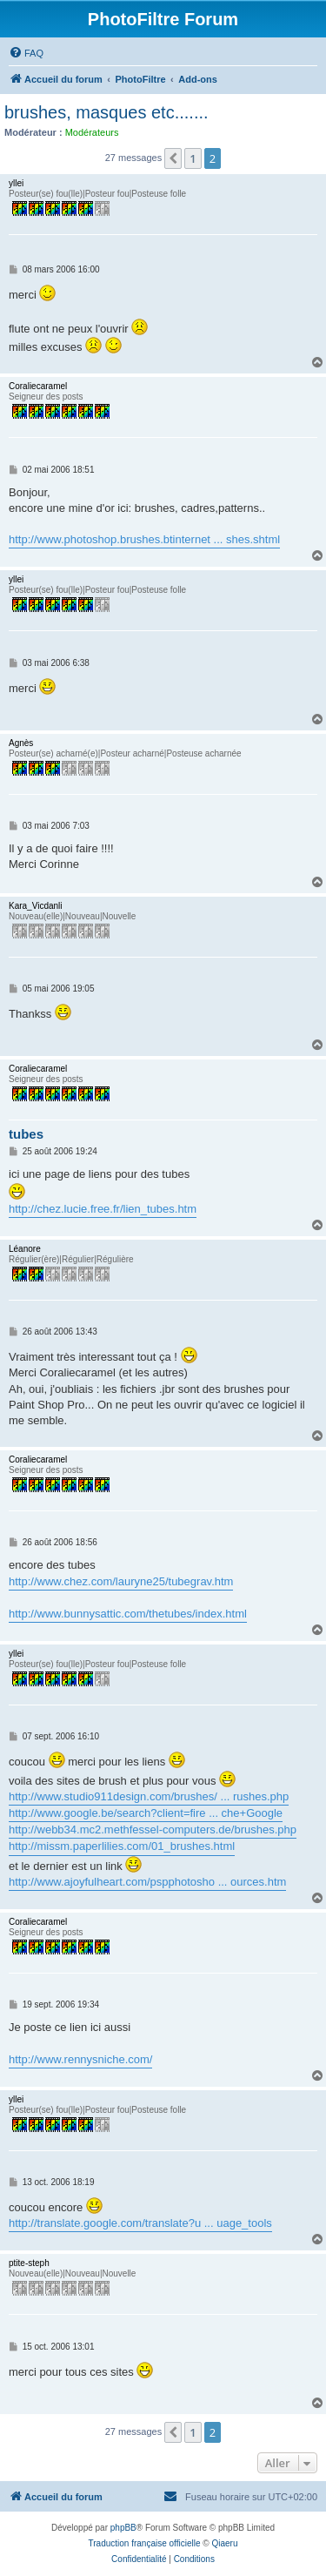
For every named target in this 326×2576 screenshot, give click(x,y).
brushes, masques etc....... (106, 112)
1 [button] (193, 158)
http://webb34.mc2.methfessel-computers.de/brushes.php (152, 1829)
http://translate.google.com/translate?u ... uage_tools (140, 2223)
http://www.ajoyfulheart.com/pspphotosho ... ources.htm (147, 1881)
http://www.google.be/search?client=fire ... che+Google (146, 1812)
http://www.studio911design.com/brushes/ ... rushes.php (149, 1796)
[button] (173, 158)
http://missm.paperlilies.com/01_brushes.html (122, 1846)
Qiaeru (224, 2543)
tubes (26, 1134)
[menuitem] (26, 53)
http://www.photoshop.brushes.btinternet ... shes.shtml (144, 539)
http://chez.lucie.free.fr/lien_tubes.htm (102, 1208)
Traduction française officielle (145, 2543)
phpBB (123, 2527)
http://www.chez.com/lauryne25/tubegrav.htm (121, 1581)
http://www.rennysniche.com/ (80, 2059)
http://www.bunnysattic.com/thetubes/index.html (128, 1613)
